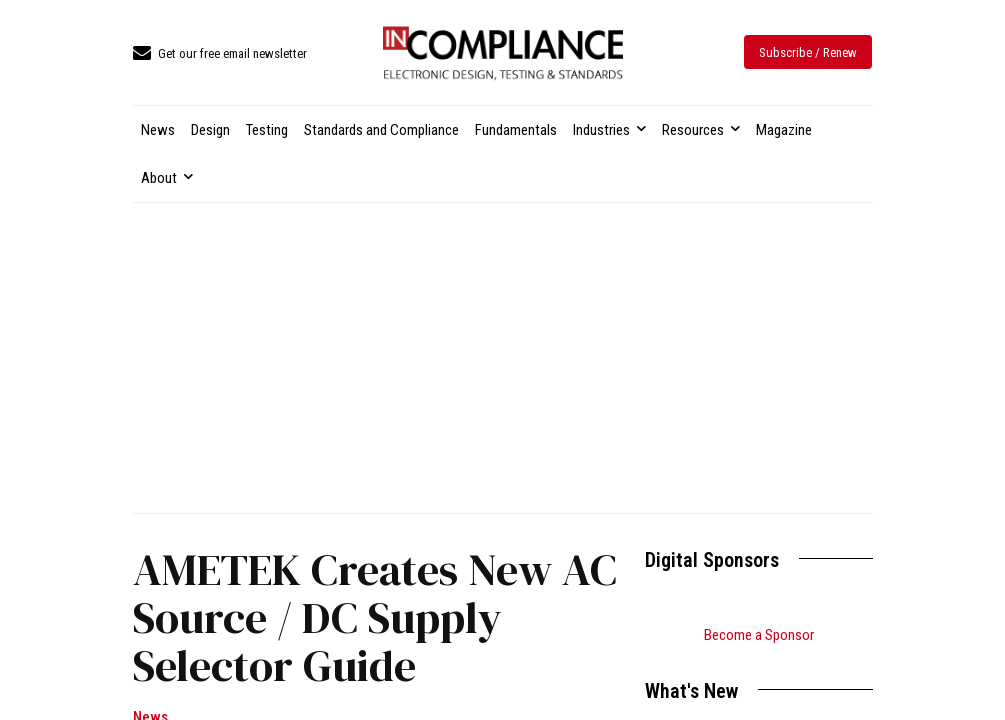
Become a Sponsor (759, 635)
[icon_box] (220, 54)
